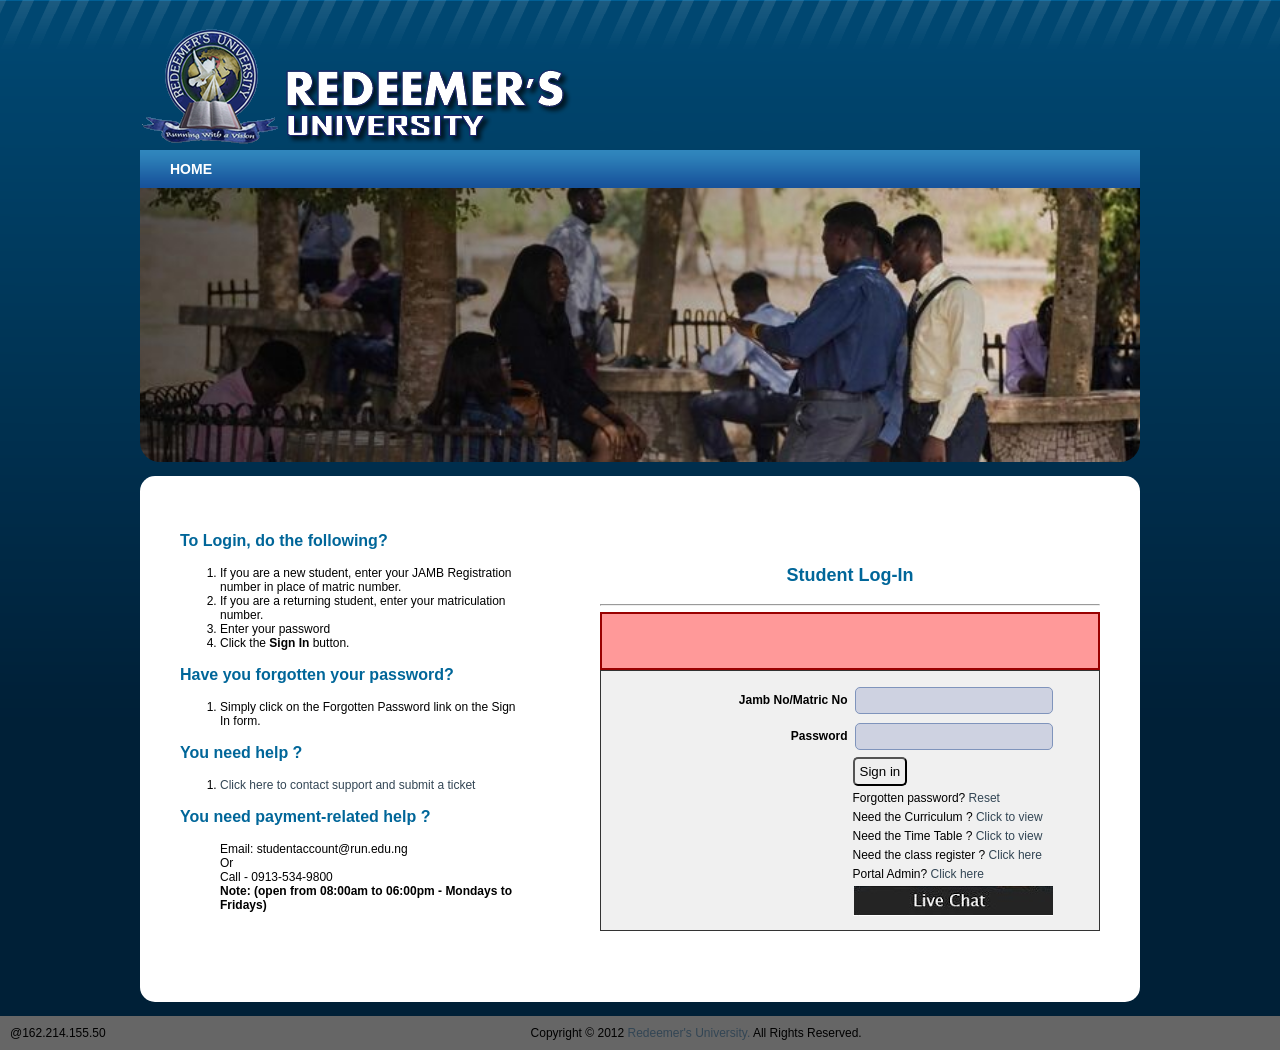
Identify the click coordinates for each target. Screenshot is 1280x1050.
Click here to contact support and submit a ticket (347, 785)
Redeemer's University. (689, 1033)
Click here (1015, 855)
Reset (984, 798)
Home (191, 169)
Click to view (1009, 817)
